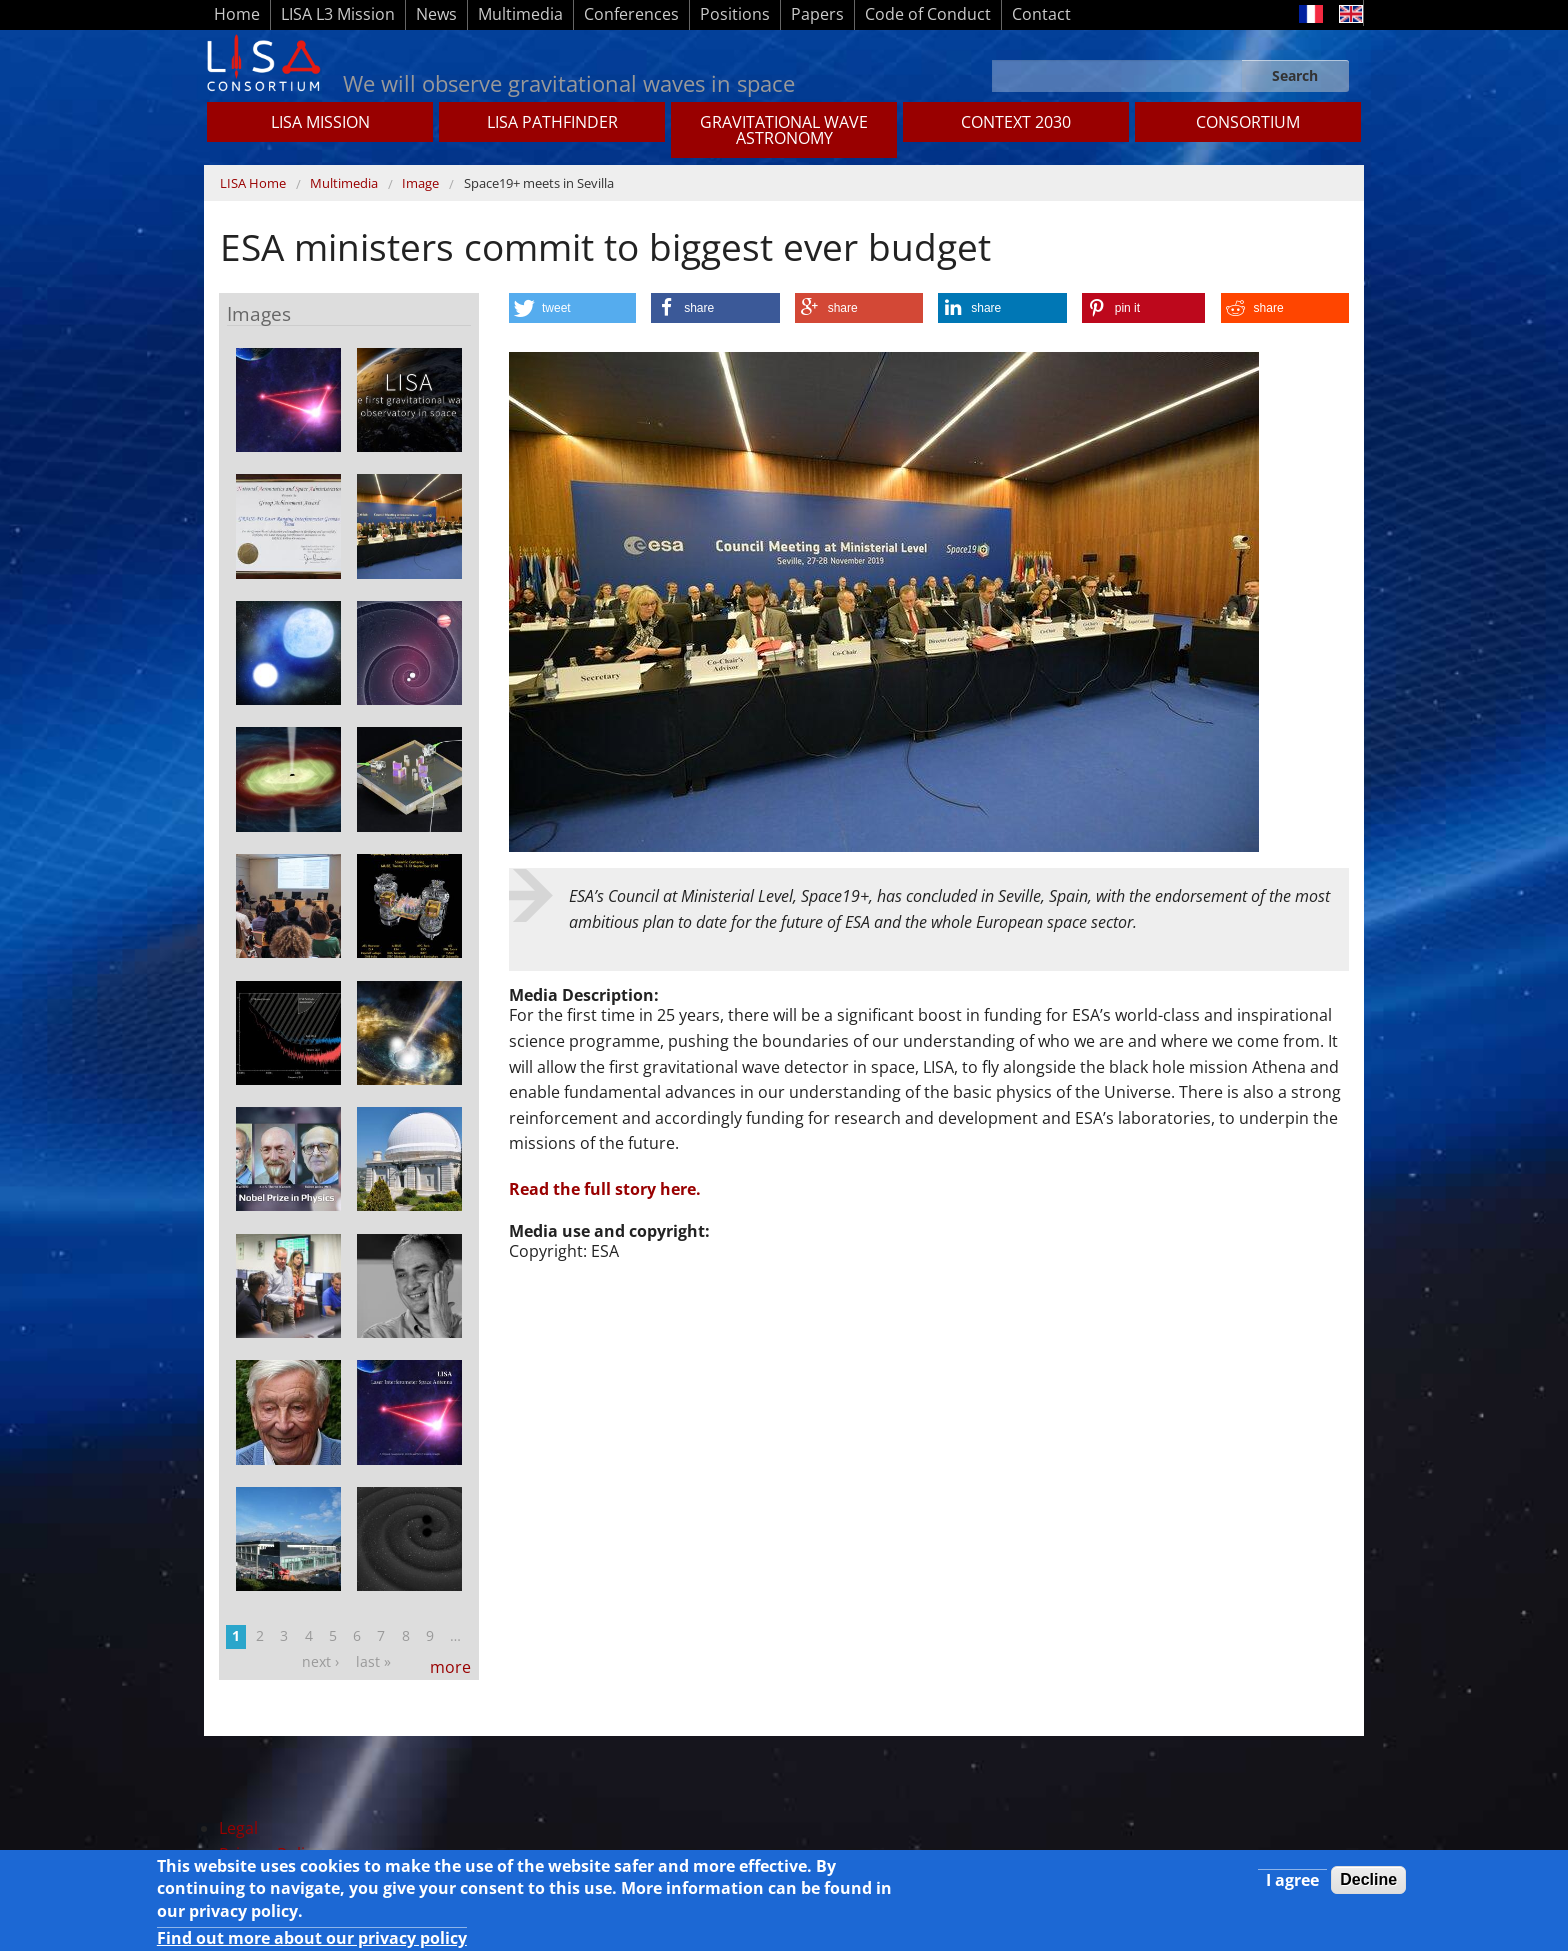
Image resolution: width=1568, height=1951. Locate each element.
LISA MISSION (320, 122)
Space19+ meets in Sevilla (539, 183)
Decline (1368, 1879)
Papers (817, 14)
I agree (1292, 1880)
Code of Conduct (928, 14)
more (450, 1667)
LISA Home (253, 183)
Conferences (631, 14)
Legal (238, 1828)
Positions (735, 14)
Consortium (1248, 122)
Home (237, 14)
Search (1295, 75)
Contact (1041, 14)
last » (373, 1661)
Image (420, 183)
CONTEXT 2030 (1016, 122)
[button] (572, 308)
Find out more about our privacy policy (312, 1938)
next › (320, 1661)
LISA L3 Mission (338, 14)
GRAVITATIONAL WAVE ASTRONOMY (784, 130)
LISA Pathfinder (552, 122)
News (436, 14)
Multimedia (520, 14)
